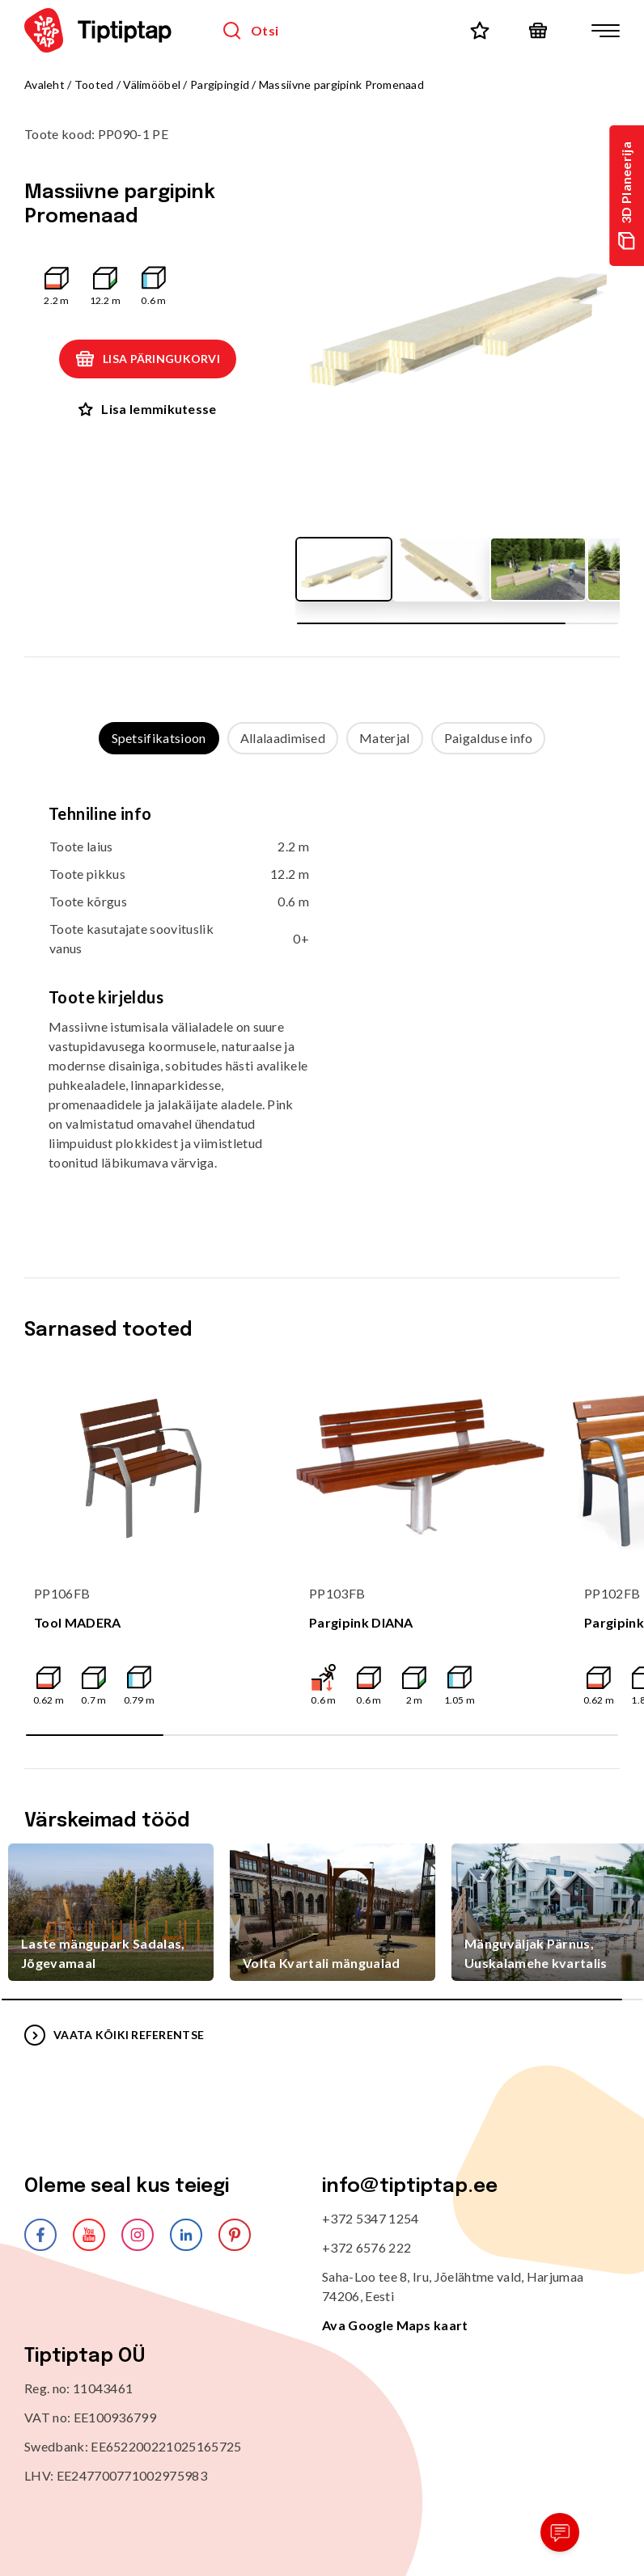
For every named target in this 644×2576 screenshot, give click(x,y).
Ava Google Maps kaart (395, 2325)
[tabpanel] (322, 1000)
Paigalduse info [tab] (488, 737)
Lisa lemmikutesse (147, 408)
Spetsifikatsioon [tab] (159, 737)
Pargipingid (219, 84)
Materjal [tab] (384, 737)
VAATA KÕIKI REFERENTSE (114, 2035)
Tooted (94, 84)
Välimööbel (151, 84)
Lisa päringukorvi (147, 359)
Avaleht (44, 84)
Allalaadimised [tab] (282, 737)
